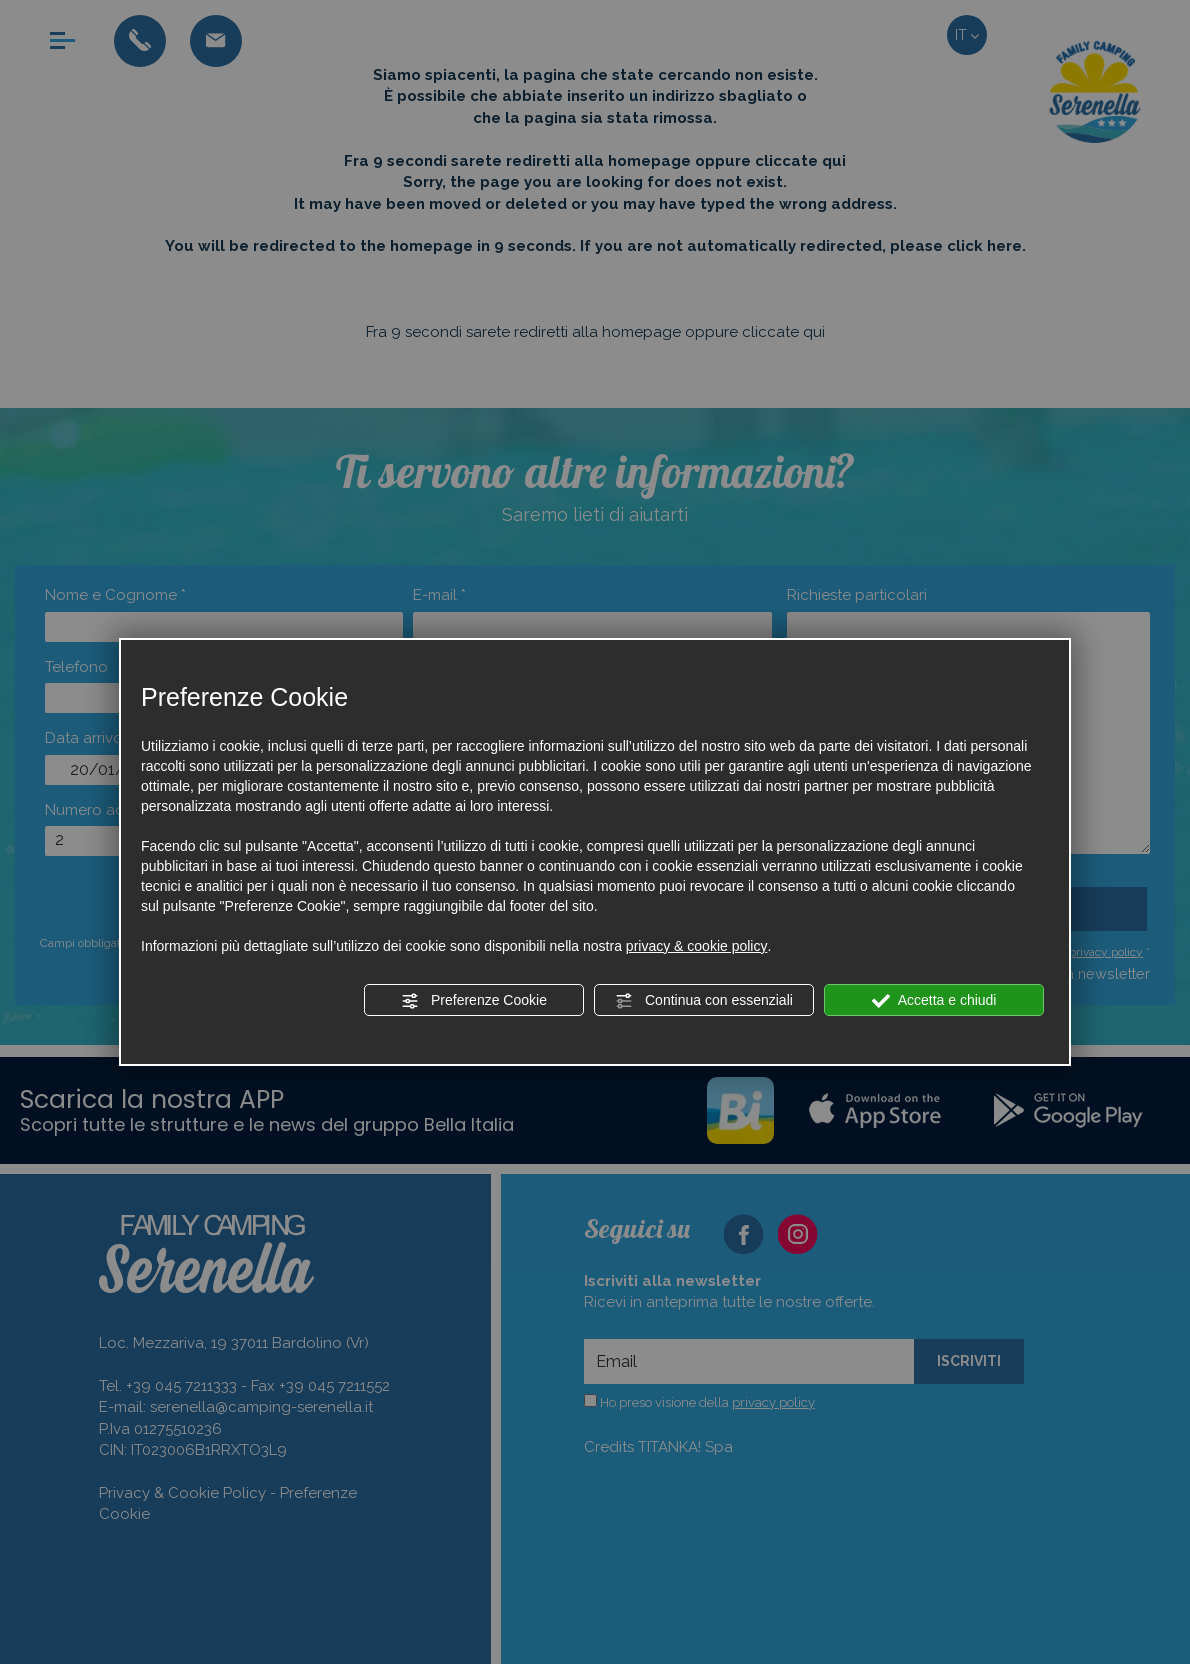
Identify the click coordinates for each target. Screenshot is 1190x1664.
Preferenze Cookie (474, 1001)
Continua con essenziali (704, 1001)
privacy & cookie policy (697, 946)
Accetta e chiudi (934, 1001)
